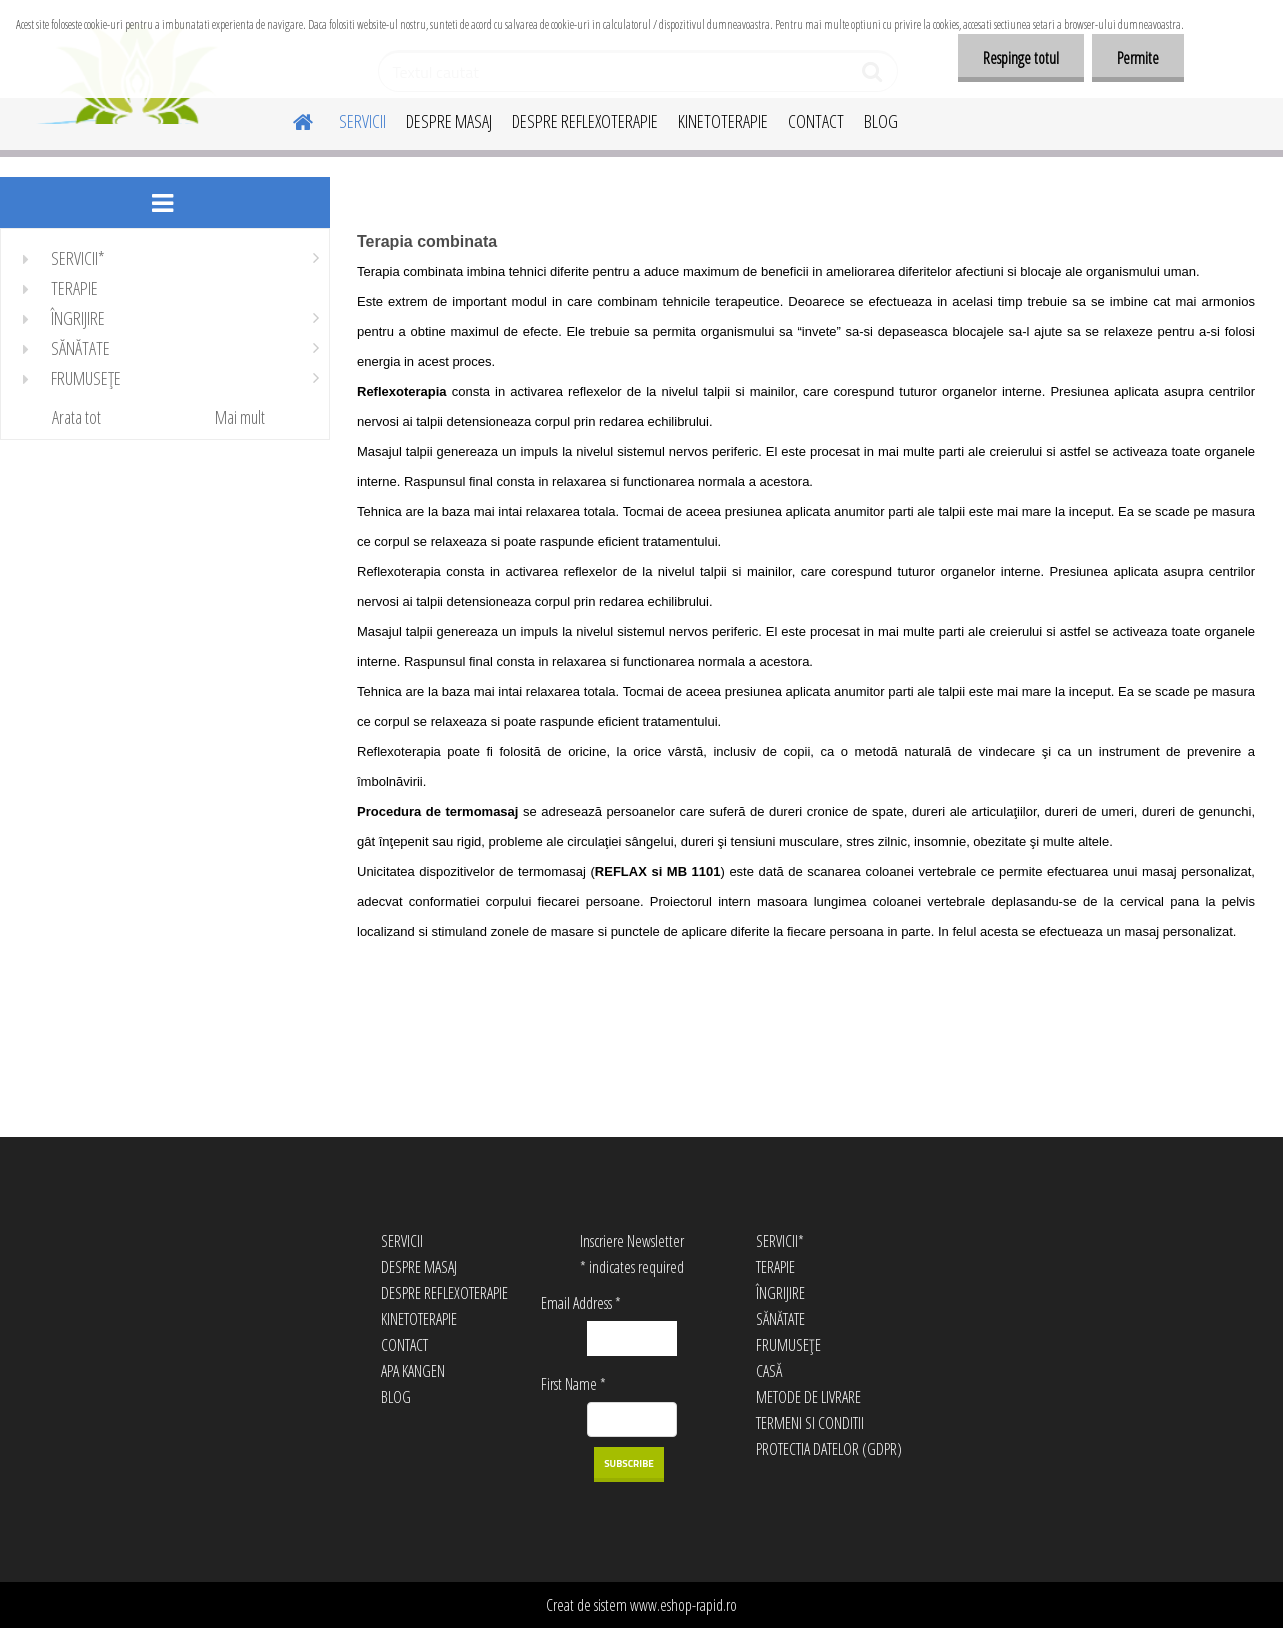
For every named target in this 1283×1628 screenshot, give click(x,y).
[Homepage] (291, 119)
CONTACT (816, 121)
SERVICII (362, 121)
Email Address (581, 1303)
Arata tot (76, 417)
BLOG (881, 121)
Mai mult (240, 417)
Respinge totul (1021, 58)
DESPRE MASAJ (449, 121)
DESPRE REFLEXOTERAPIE (585, 121)
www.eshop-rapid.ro (683, 1605)
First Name (573, 1384)
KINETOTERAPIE (723, 121)
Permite (1138, 58)
